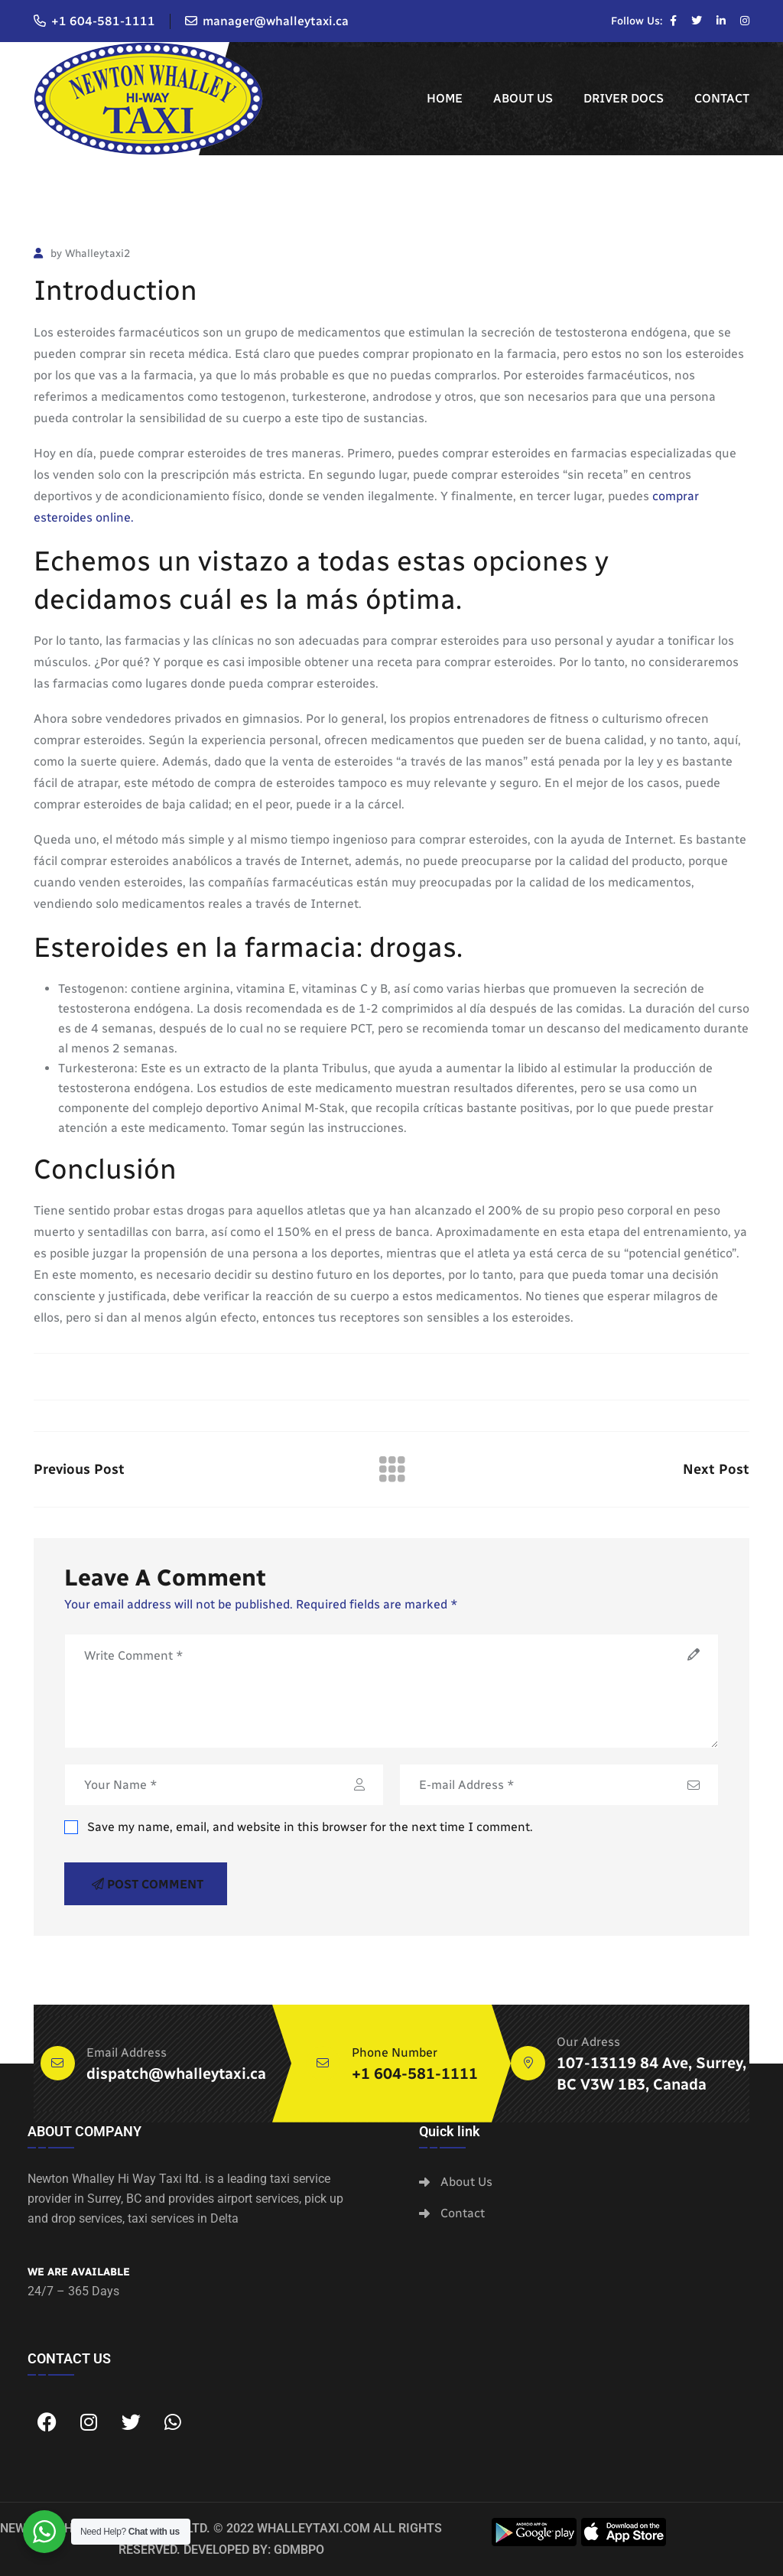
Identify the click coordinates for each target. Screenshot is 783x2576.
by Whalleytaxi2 (82, 253)
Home (445, 98)
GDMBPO (299, 2549)
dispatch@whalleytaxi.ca (176, 2073)
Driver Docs (623, 98)
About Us (523, 98)
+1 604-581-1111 (103, 21)
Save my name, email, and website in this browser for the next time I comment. (298, 1827)
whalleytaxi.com (313, 2528)
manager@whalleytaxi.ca (276, 21)
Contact (721, 98)
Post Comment (147, 1884)
